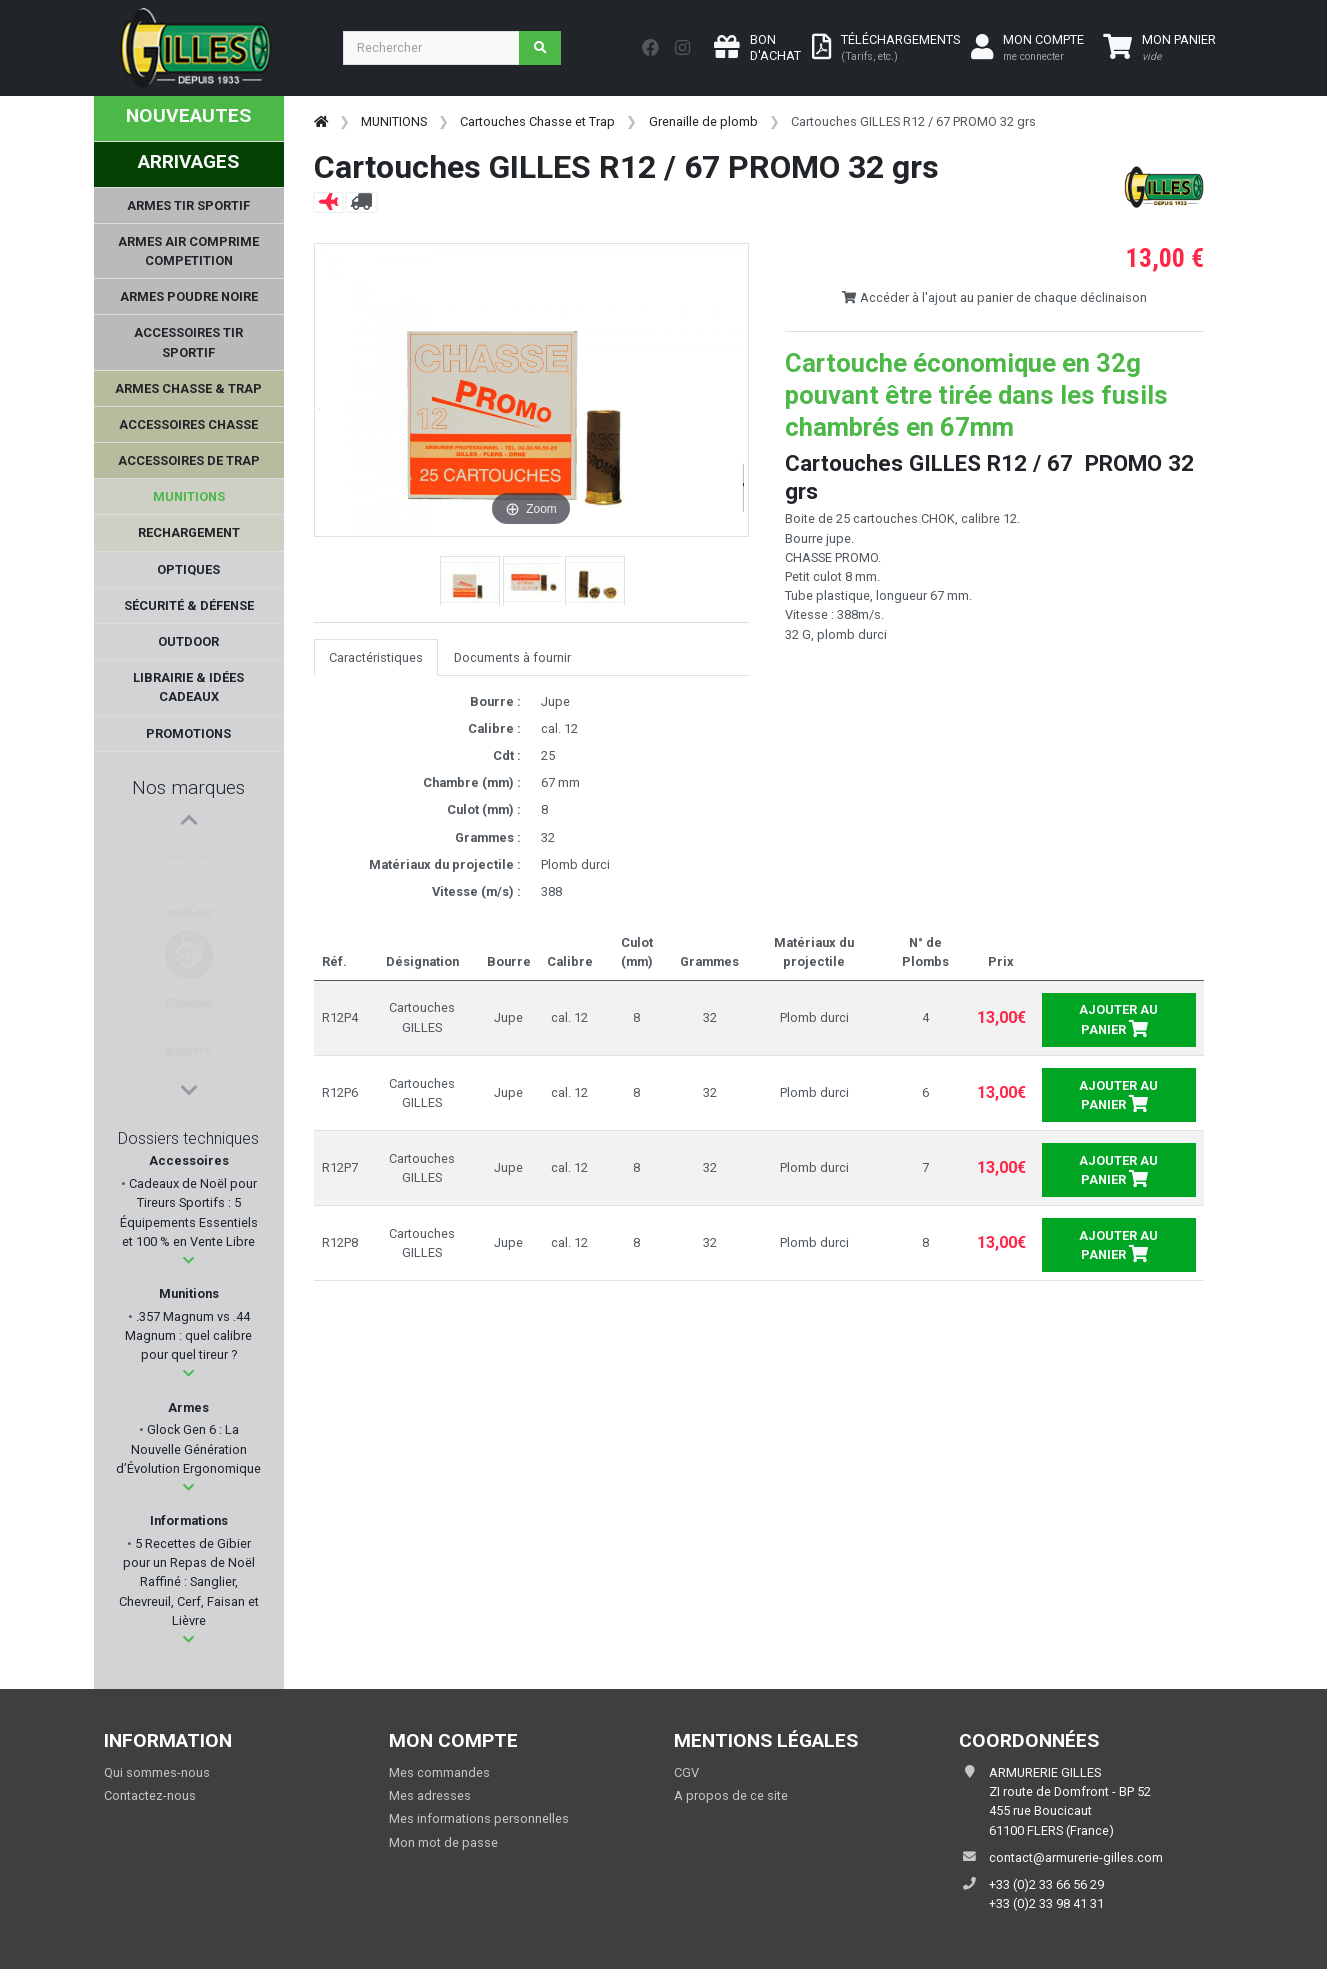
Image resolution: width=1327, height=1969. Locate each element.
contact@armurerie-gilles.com (1076, 1857)
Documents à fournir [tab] (512, 657)
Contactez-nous (150, 1795)
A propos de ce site (731, 1795)
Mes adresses (430, 1795)
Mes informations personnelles (479, 1818)
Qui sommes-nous (157, 1772)
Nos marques (188, 787)
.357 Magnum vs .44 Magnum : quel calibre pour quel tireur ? (188, 1335)
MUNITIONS (394, 121)
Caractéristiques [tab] (376, 657)
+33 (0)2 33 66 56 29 (1046, 1884)
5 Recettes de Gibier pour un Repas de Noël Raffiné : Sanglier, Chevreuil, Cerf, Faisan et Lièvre (189, 1582)
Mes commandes (439, 1772)
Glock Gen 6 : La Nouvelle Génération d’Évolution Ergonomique (188, 1448)
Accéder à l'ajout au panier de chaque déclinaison (994, 297)
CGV (686, 1772)
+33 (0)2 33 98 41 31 (1046, 1903)
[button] (188, 1260)
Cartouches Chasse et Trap (537, 121)
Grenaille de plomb (703, 121)
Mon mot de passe (443, 1842)
